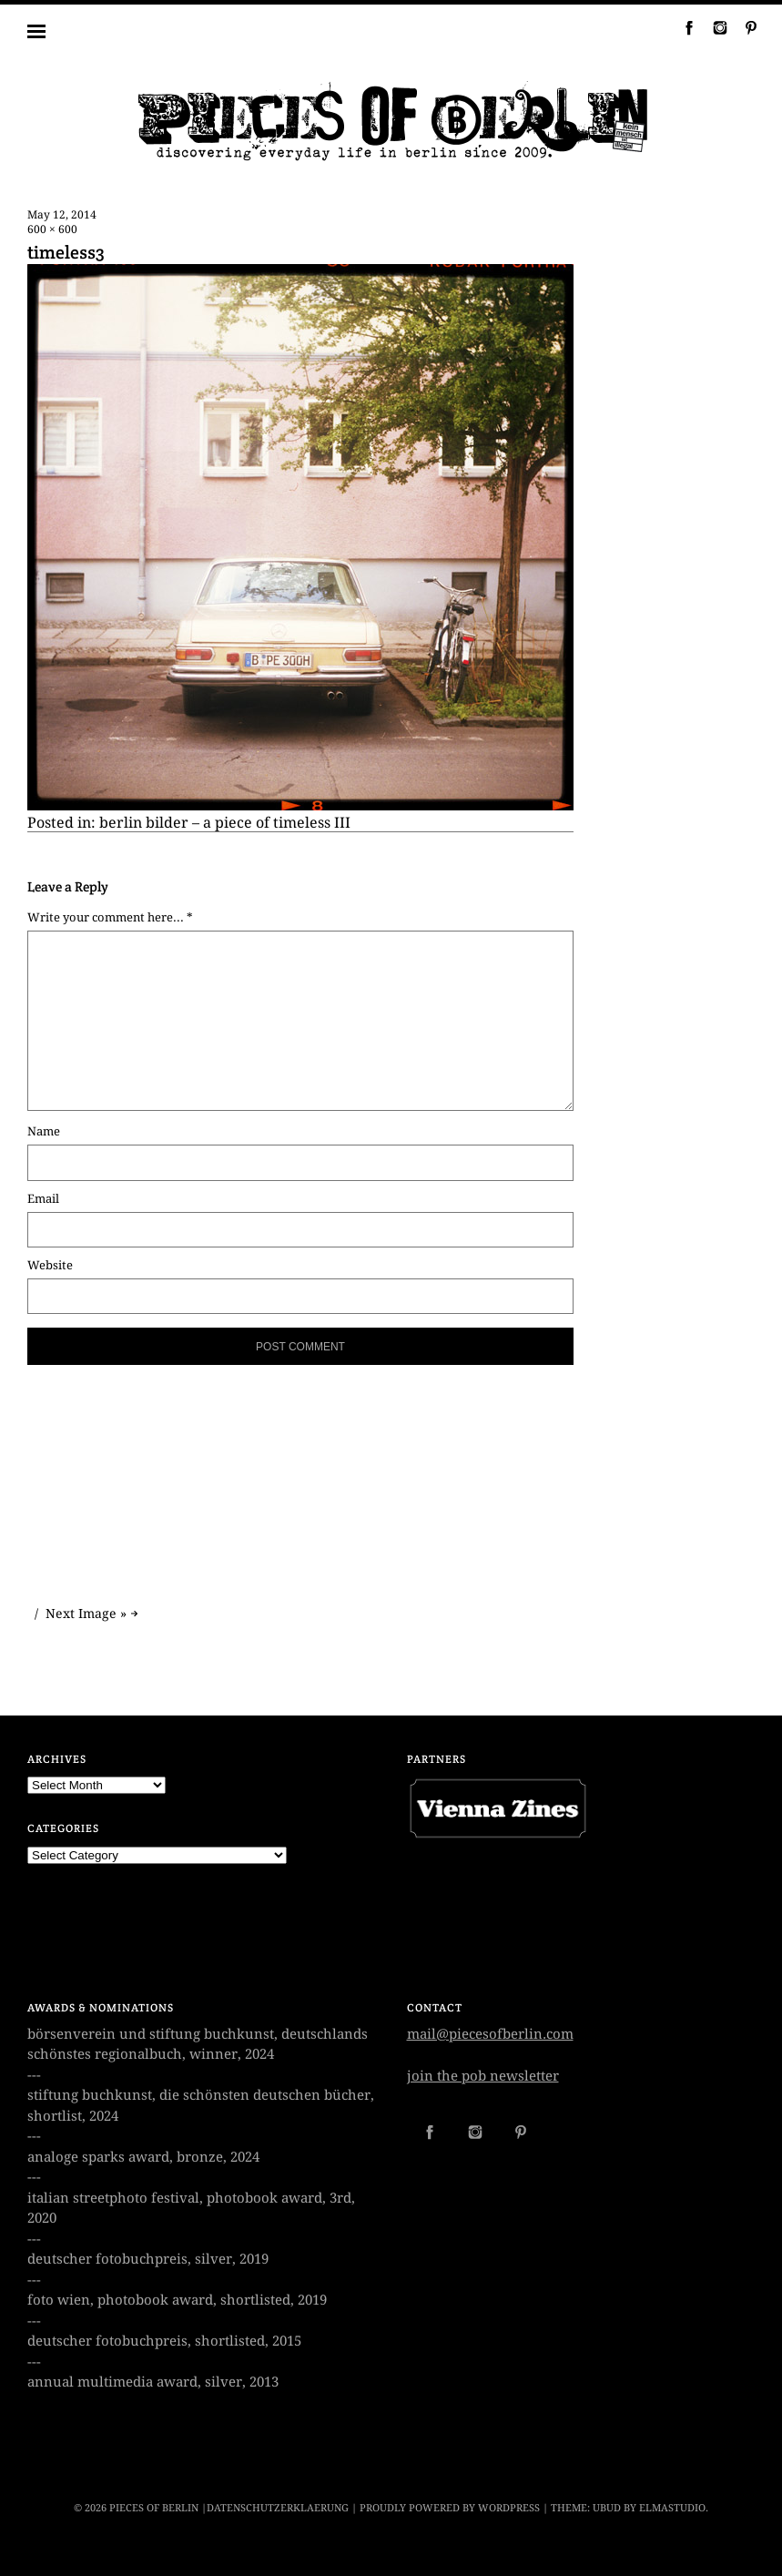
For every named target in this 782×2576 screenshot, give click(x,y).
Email (43, 1199)
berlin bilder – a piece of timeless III (224, 822)
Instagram (712, 27)
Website (50, 1265)
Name (43, 1131)
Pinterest (743, 27)
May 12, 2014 (61, 215)
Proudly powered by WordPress (450, 2508)
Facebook (681, 27)
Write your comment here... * (110, 917)
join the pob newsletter (483, 2076)
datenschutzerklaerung (278, 2508)
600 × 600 (52, 229)
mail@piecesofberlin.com (490, 2034)
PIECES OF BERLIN (153, 2508)
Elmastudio (672, 2508)
